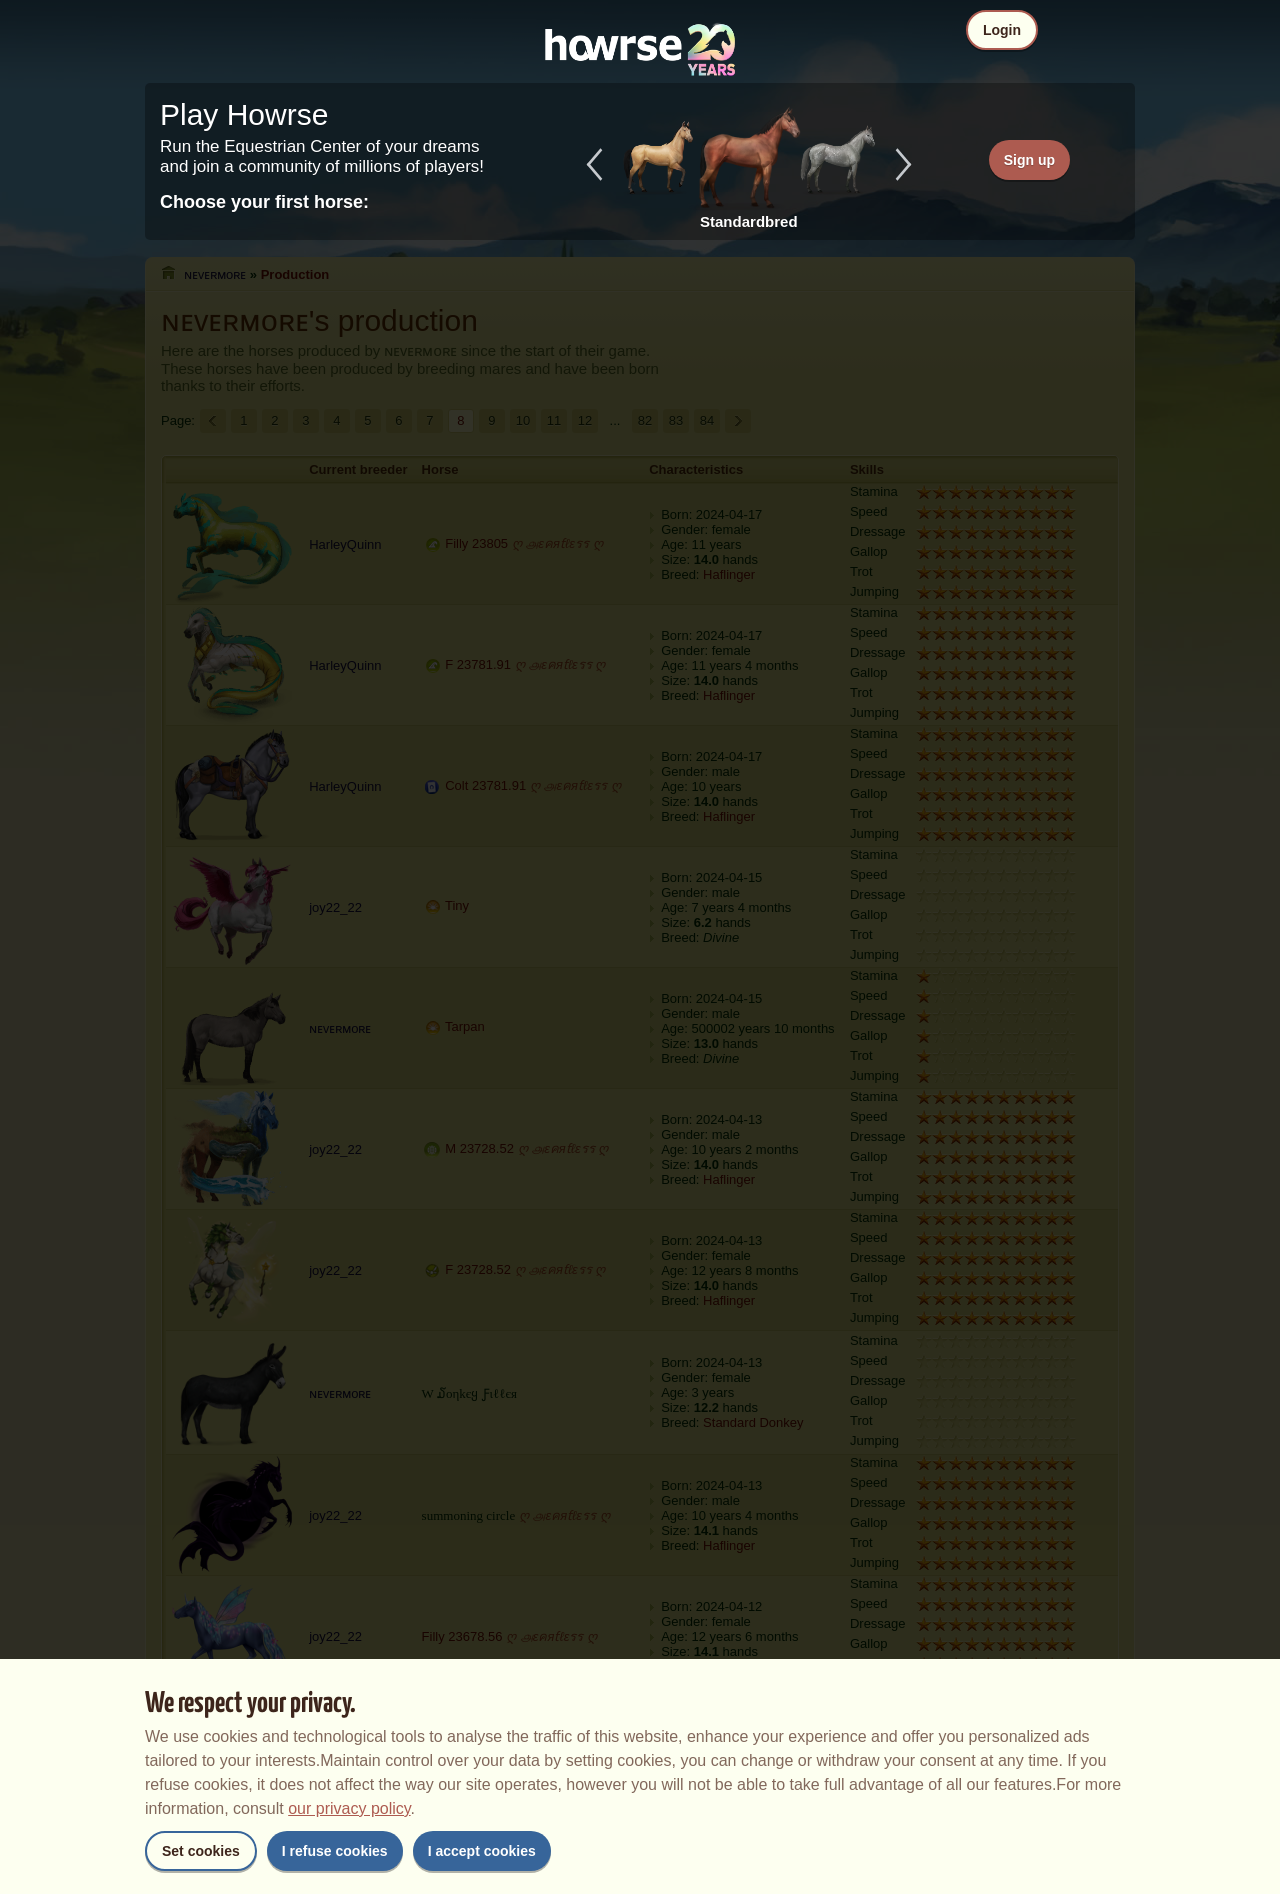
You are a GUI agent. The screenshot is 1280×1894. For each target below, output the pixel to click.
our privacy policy (349, 1808)
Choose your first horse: (264, 202)
